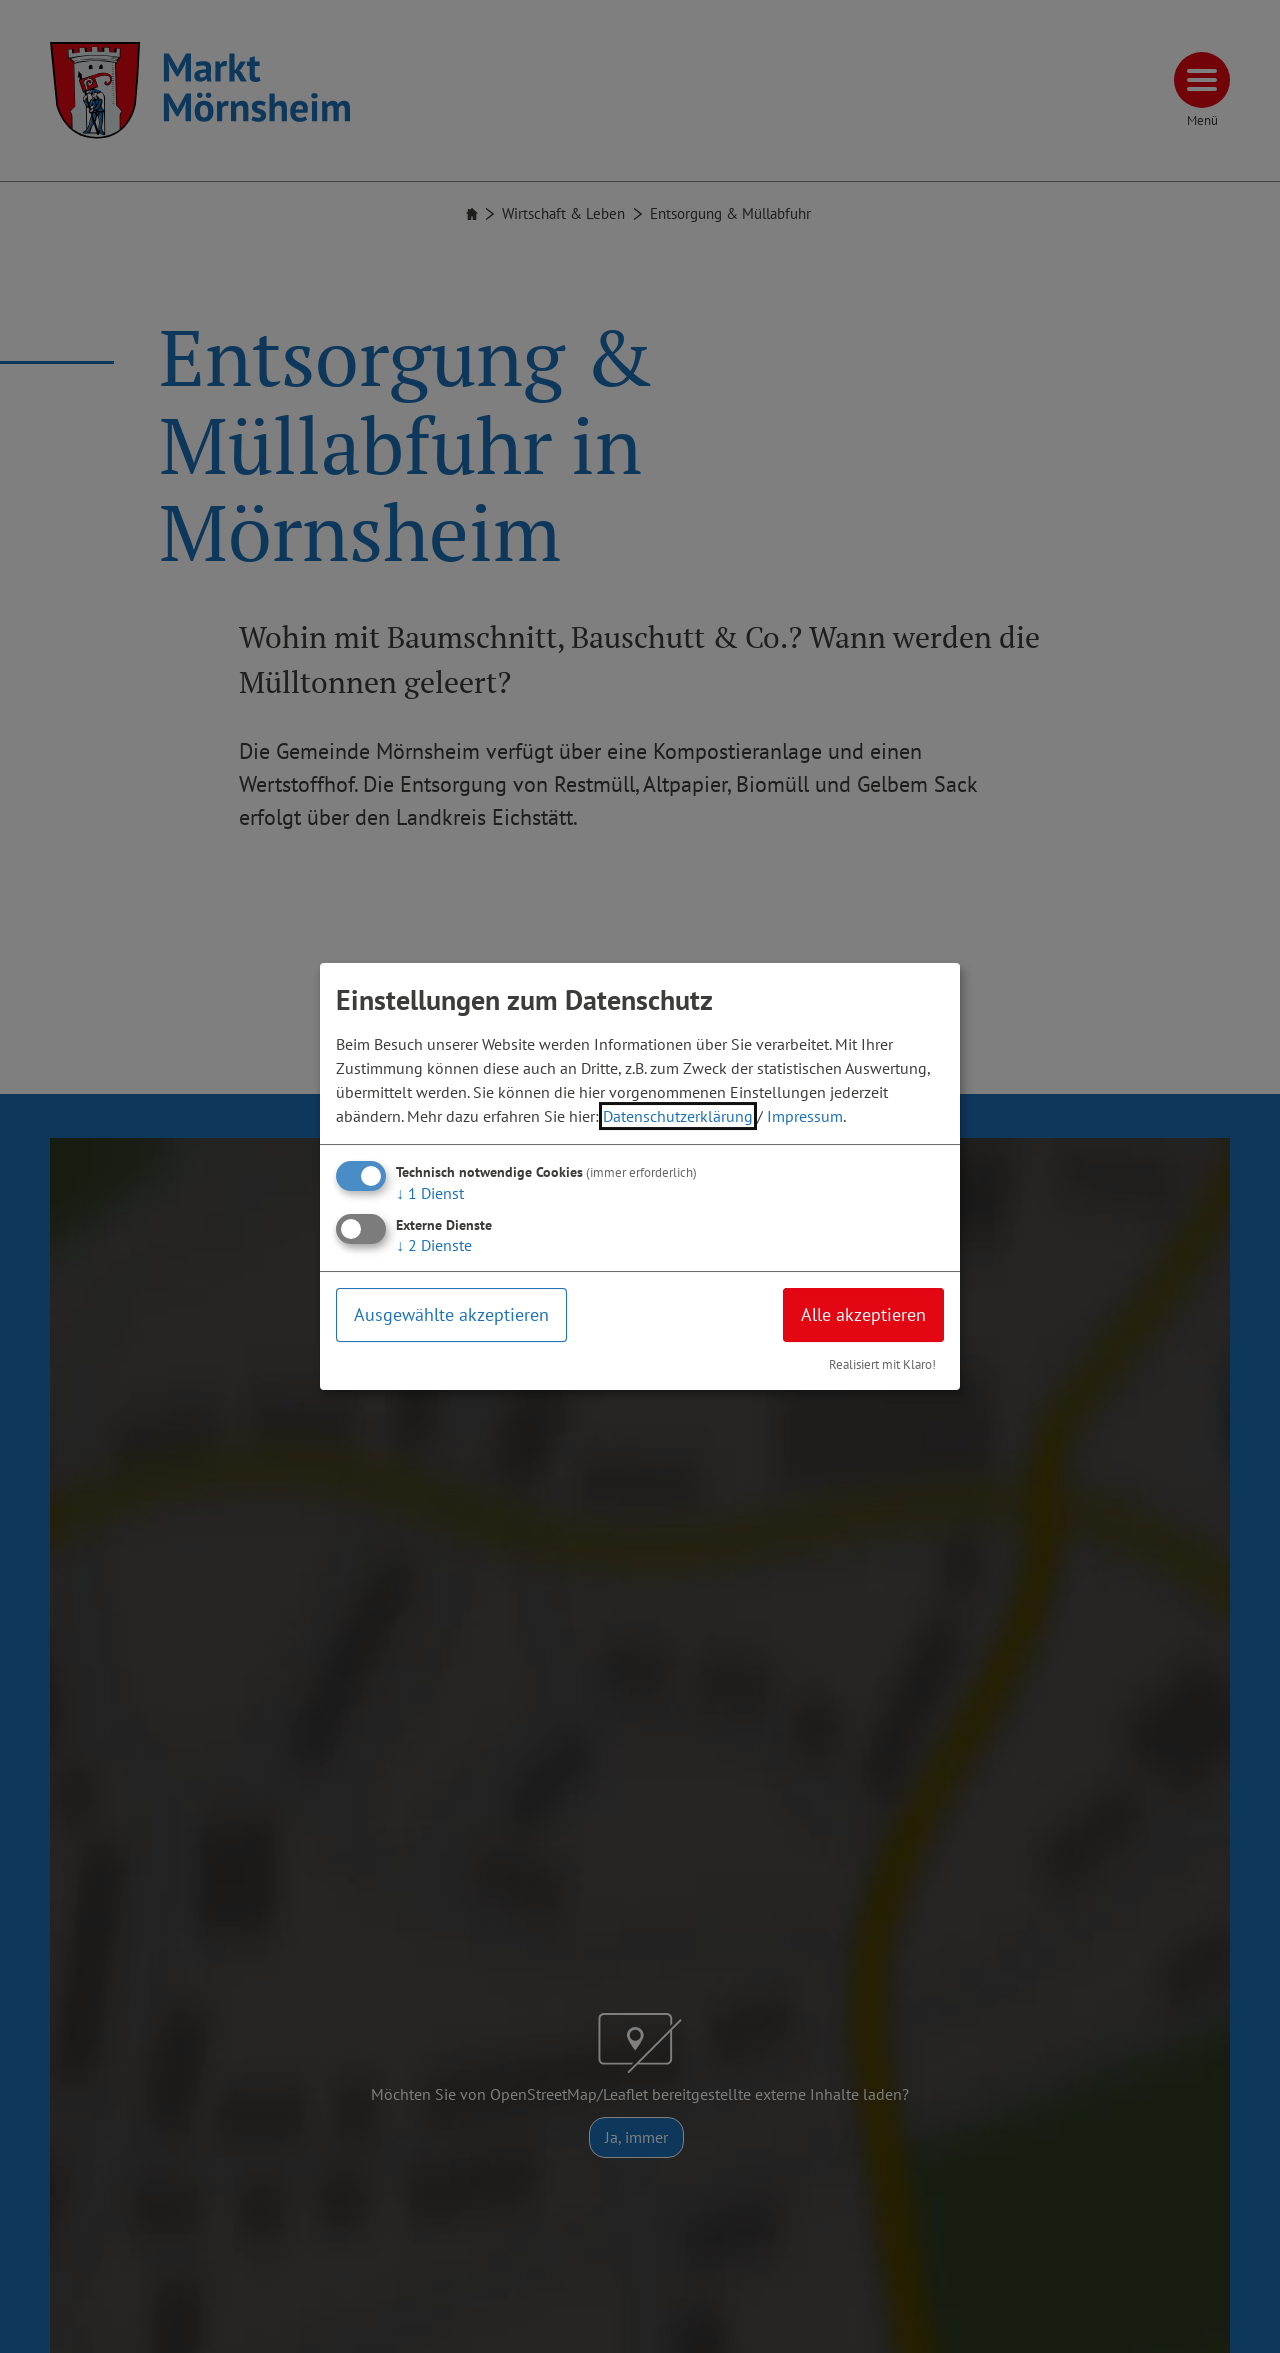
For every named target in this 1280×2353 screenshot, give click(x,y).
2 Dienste (434, 1245)
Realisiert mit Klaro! (882, 1364)
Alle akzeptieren (863, 1314)
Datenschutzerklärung (678, 1116)
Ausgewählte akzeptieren (451, 1314)
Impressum (805, 1116)
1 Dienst (430, 1193)
